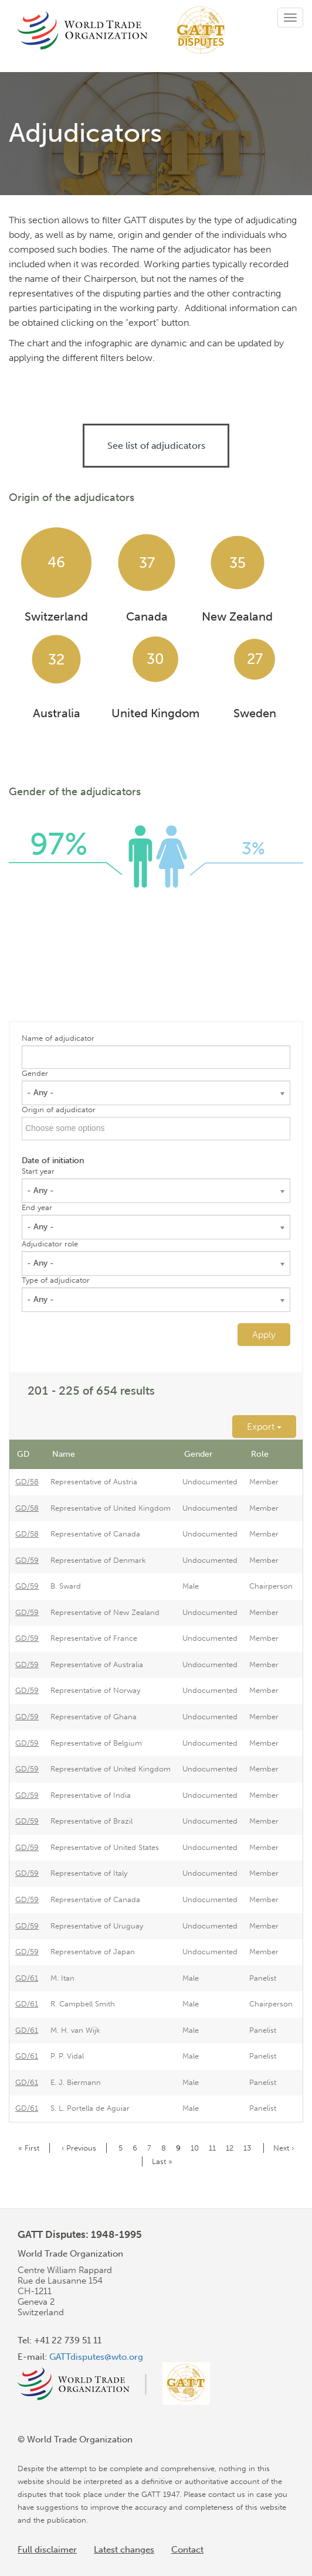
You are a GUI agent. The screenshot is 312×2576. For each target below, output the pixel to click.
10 (197, 2147)
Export (264, 1426)
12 (232, 2147)
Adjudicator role (50, 1243)
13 (249, 2147)
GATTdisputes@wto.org (96, 2357)
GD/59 (27, 1560)
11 (214, 2147)
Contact (187, 2549)
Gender (35, 1073)
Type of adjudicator (56, 1280)
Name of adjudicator (58, 1038)
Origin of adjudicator (59, 1109)
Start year (38, 1171)
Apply (264, 1334)
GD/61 (26, 1978)
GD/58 (27, 1481)
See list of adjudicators (156, 445)
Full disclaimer (47, 2549)
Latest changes (124, 2549)
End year (37, 1207)
